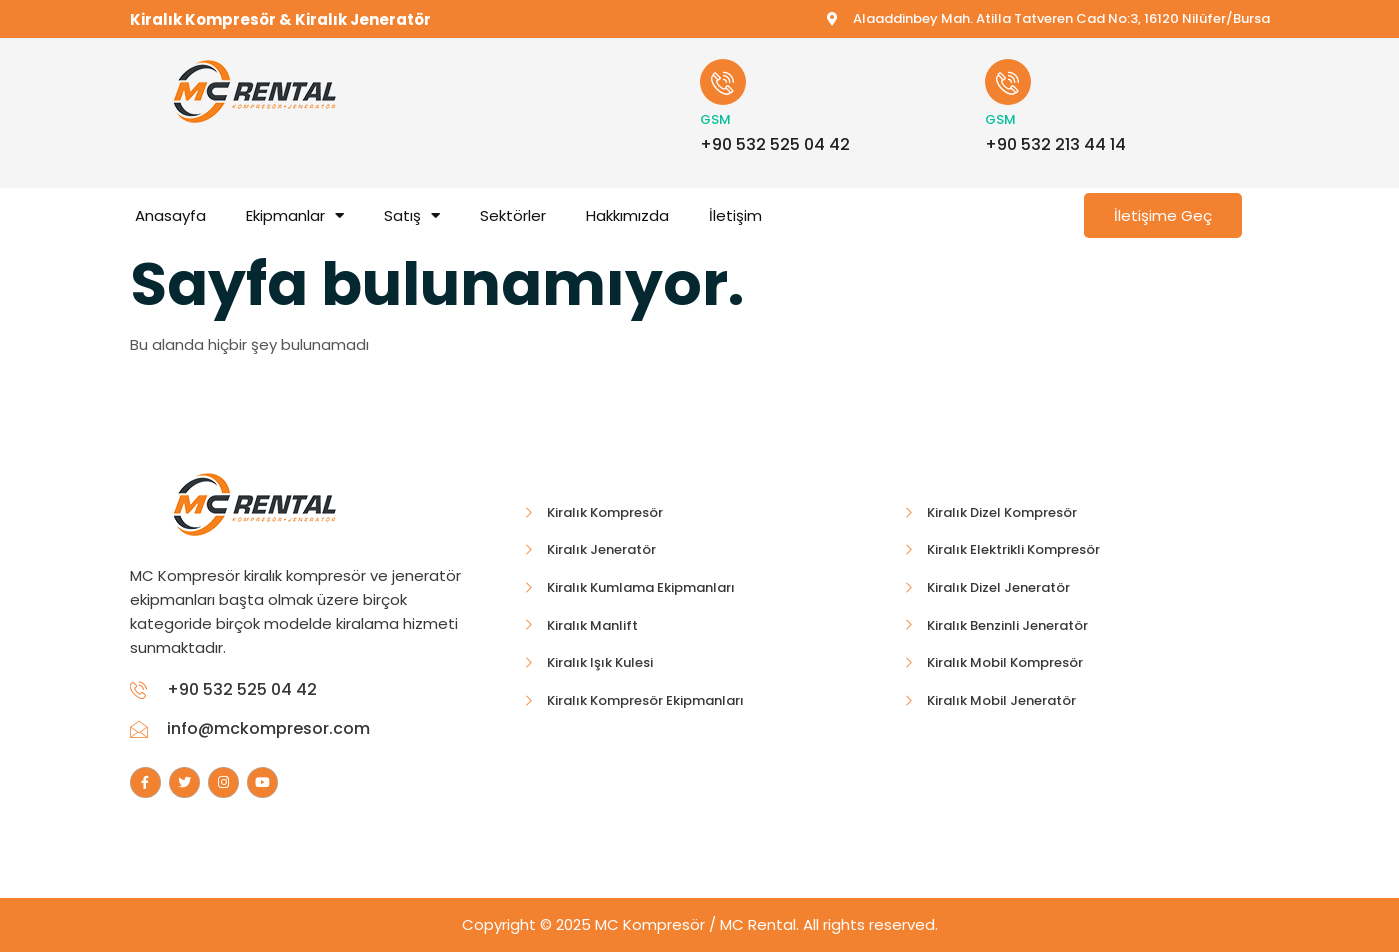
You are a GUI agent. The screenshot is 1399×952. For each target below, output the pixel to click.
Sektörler (513, 215)
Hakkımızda (627, 215)
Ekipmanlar (295, 215)
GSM (715, 119)
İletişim (735, 215)
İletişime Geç (1163, 215)
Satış (412, 215)
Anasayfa (170, 215)
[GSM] (723, 82)
